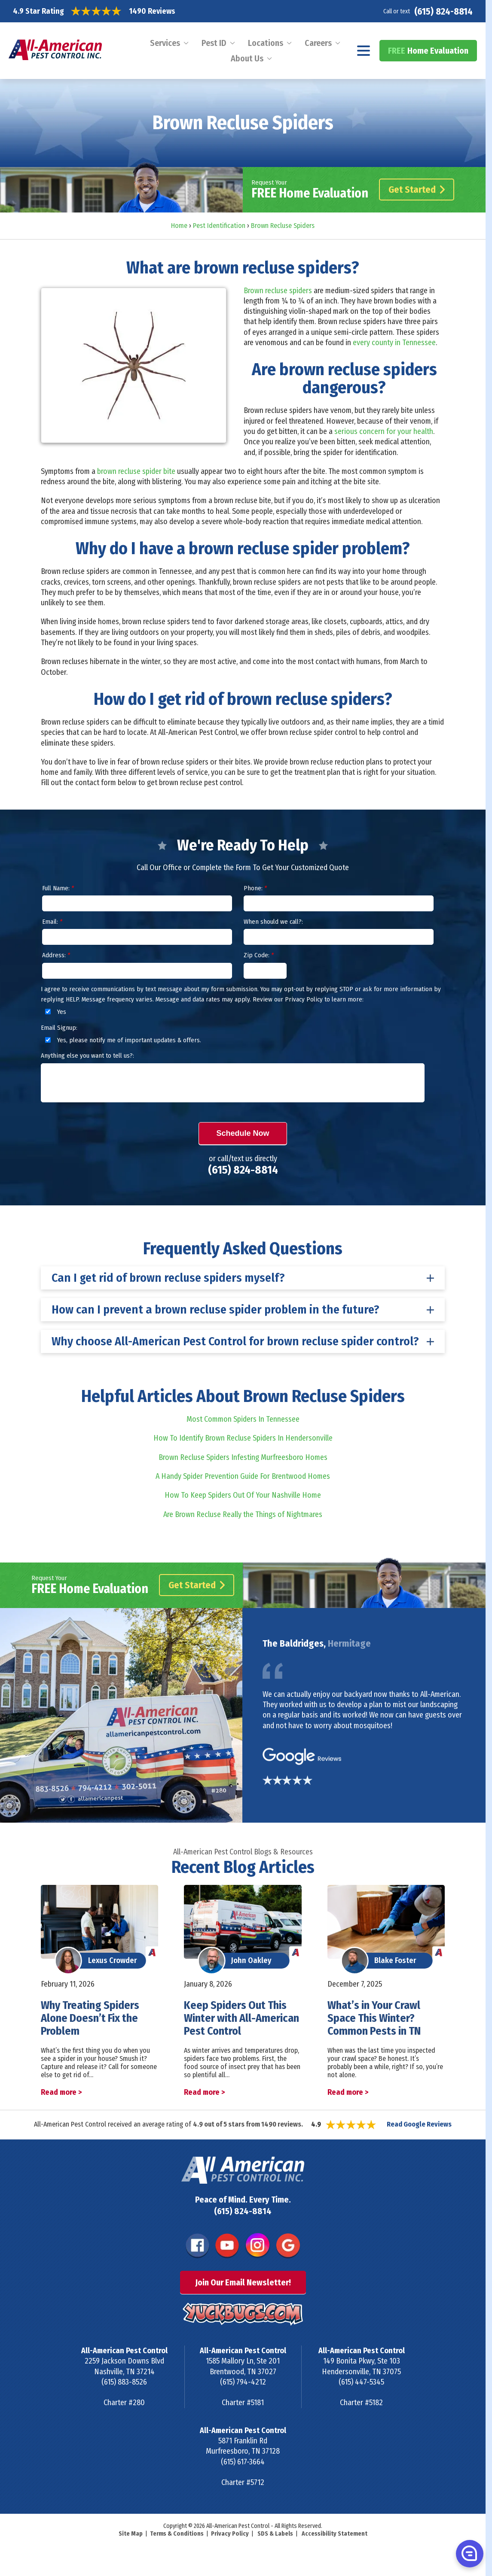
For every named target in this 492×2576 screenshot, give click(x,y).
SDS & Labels (275, 2533)
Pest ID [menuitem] (214, 43)
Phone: (255, 888)
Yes (54, 1012)
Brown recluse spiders (278, 290)
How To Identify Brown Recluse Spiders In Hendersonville (243, 1438)
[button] (468, 2553)
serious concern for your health (383, 431)
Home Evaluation (428, 51)
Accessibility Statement (334, 2533)
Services (165, 43)
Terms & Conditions (177, 2533)
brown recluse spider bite (136, 471)
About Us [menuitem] (247, 58)
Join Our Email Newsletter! (243, 2282)
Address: (56, 955)
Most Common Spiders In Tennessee (242, 1419)
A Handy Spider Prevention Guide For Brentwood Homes (243, 1476)
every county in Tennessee (394, 342)
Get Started (416, 189)
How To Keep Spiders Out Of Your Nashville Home (243, 1495)
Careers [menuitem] (318, 43)
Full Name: (58, 888)
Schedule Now (242, 1133)
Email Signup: (59, 1028)
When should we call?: (273, 921)
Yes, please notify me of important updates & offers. (122, 1040)
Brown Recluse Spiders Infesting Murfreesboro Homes (243, 1457)
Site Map (131, 2533)
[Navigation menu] (363, 50)
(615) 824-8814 (443, 11)
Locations (265, 43)
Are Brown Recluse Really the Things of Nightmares (242, 1514)
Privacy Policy (230, 2533)
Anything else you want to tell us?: (87, 1055)
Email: (52, 921)
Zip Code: (259, 955)
